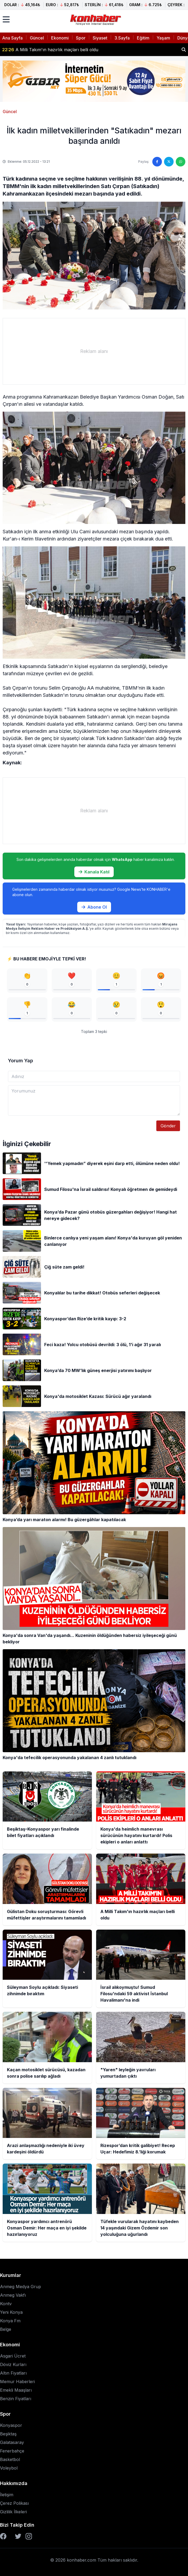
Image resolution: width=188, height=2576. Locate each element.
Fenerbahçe (12, 2451)
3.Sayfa (122, 38)
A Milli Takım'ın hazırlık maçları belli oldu (50, 49)
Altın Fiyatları (13, 2373)
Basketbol (10, 2459)
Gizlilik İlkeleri (13, 2511)
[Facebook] (3, 2536)
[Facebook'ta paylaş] (157, 161)
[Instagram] (29, 2536)
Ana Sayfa (12, 38)
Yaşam (163, 38)
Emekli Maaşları (16, 2390)
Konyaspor (11, 2425)
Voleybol (9, 2468)
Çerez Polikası (14, 2503)
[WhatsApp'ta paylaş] (180, 161)
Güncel (37, 38)
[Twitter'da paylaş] (169, 161)
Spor (80, 38)
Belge (5, 2329)
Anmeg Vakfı (13, 2295)
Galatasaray (12, 2442)
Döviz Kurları (13, 2364)
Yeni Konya (11, 2312)
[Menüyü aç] (6, 19)
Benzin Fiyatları (15, 2398)
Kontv (6, 2303)
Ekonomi (60, 38)
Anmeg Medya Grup (20, 2286)
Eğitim (143, 38)
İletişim (6, 2494)
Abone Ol (94, 907)
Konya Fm (10, 2320)
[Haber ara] (183, 49)
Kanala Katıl (94, 871)
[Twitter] (18, 2536)
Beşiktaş (8, 2433)
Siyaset (100, 38)
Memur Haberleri (17, 2381)
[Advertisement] (94, 351)
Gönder (168, 1125)
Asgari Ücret (13, 2356)
